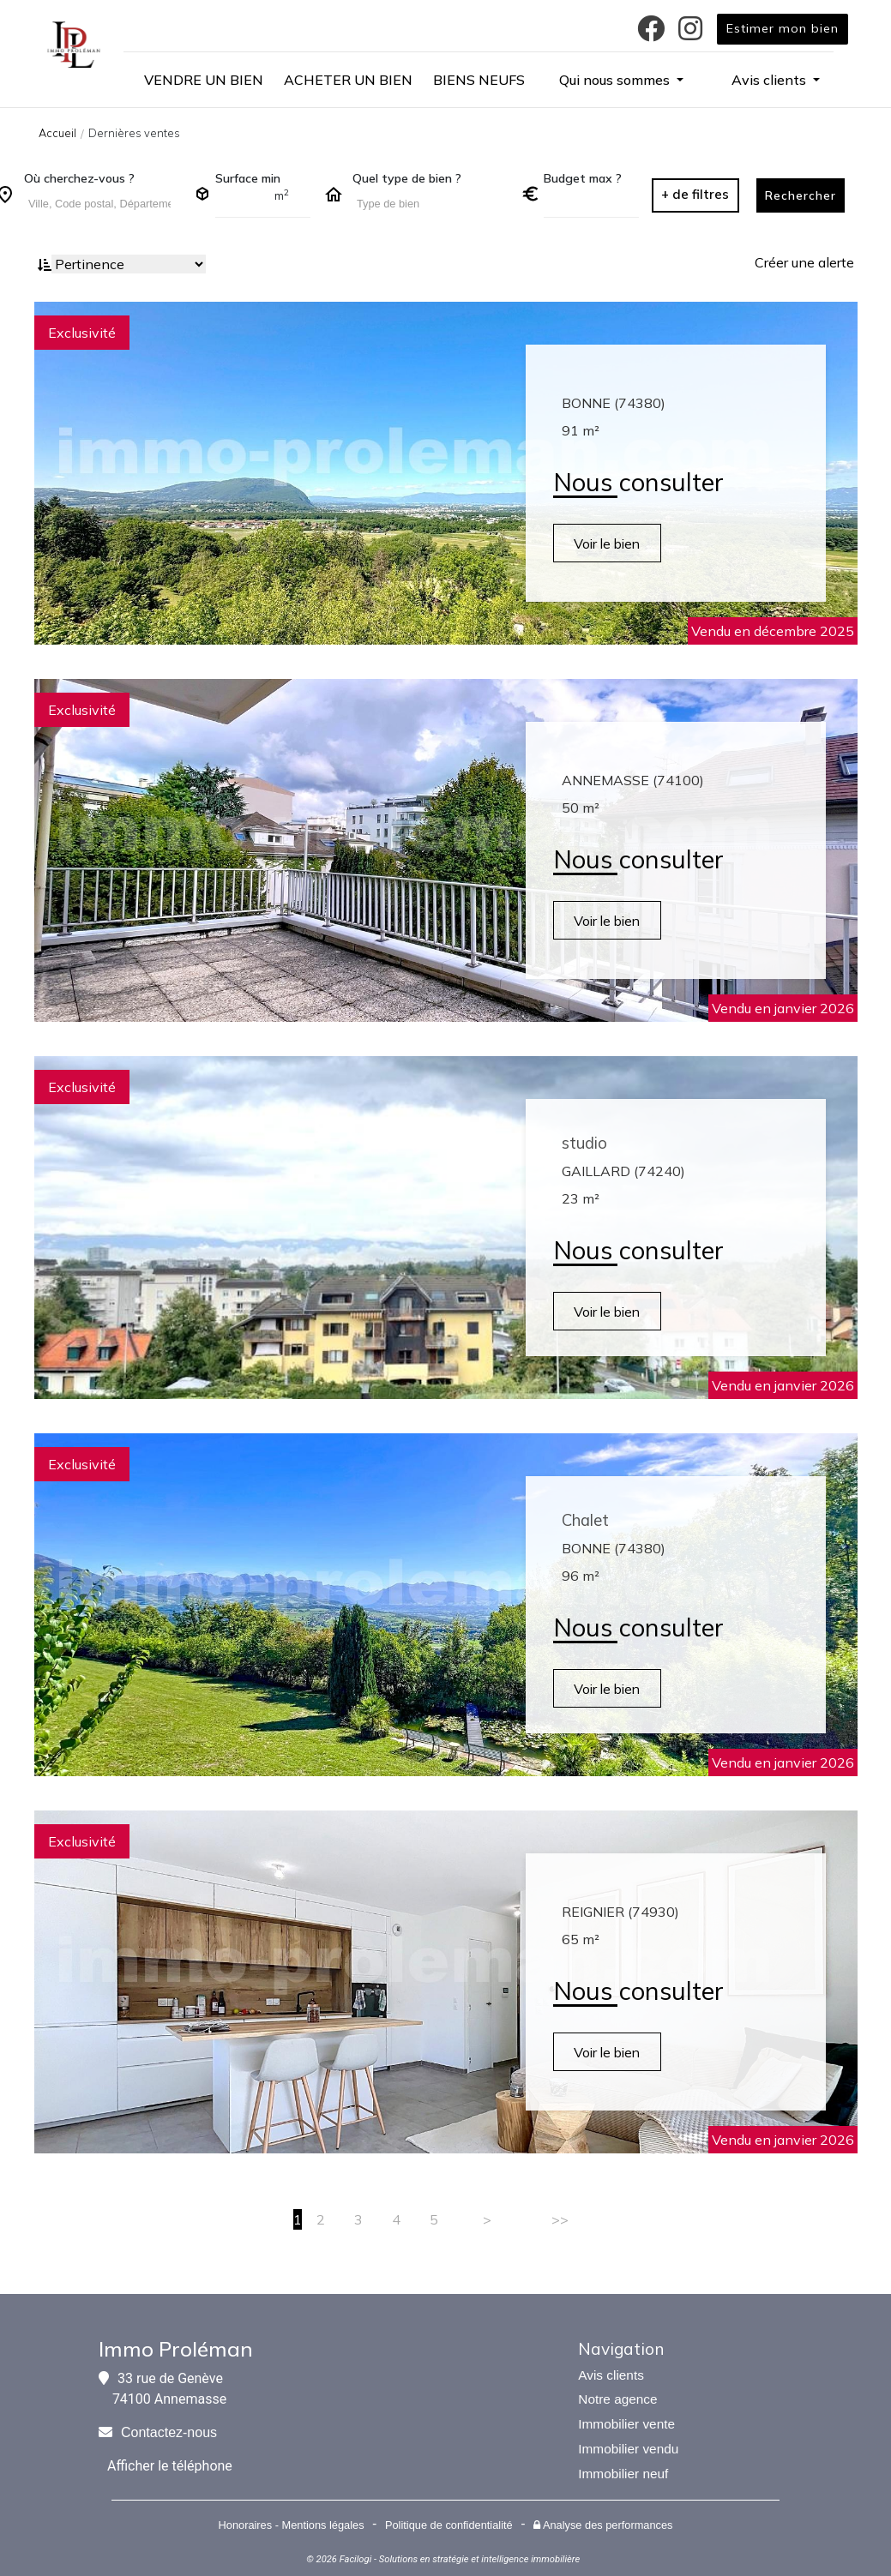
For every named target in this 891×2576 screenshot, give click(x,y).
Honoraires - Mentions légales (291, 2525)
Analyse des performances (602, 2525)
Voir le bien (610, 543)
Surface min (247, 178)
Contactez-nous (169, 2432)
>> (560, 2219)
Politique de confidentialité (449, 2525)
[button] (621, 80)
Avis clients (611, 2375)
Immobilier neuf (623, 2473)
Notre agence (617, 2399)
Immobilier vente (626, 2424)
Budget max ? (583, 178)
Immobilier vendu (628, 2448)
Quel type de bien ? (406, 178)
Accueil (57, 133)
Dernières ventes (134, 133)
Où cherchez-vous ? (79, 178)
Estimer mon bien (782, 28)
